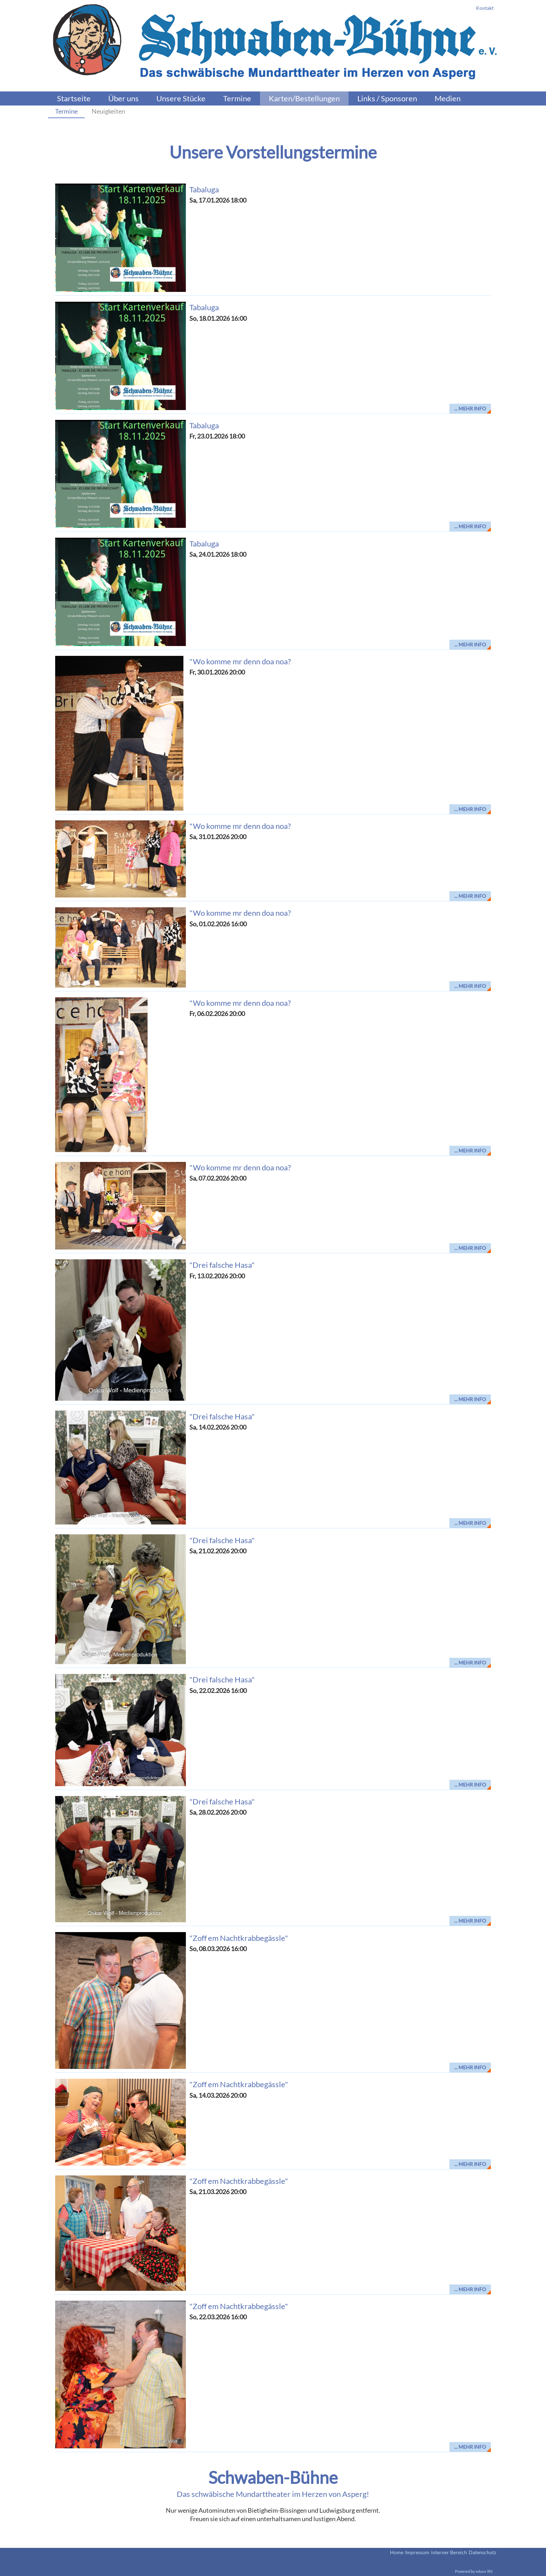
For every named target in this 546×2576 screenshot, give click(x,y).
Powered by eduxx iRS (474, 2571)
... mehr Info (470, 408)
